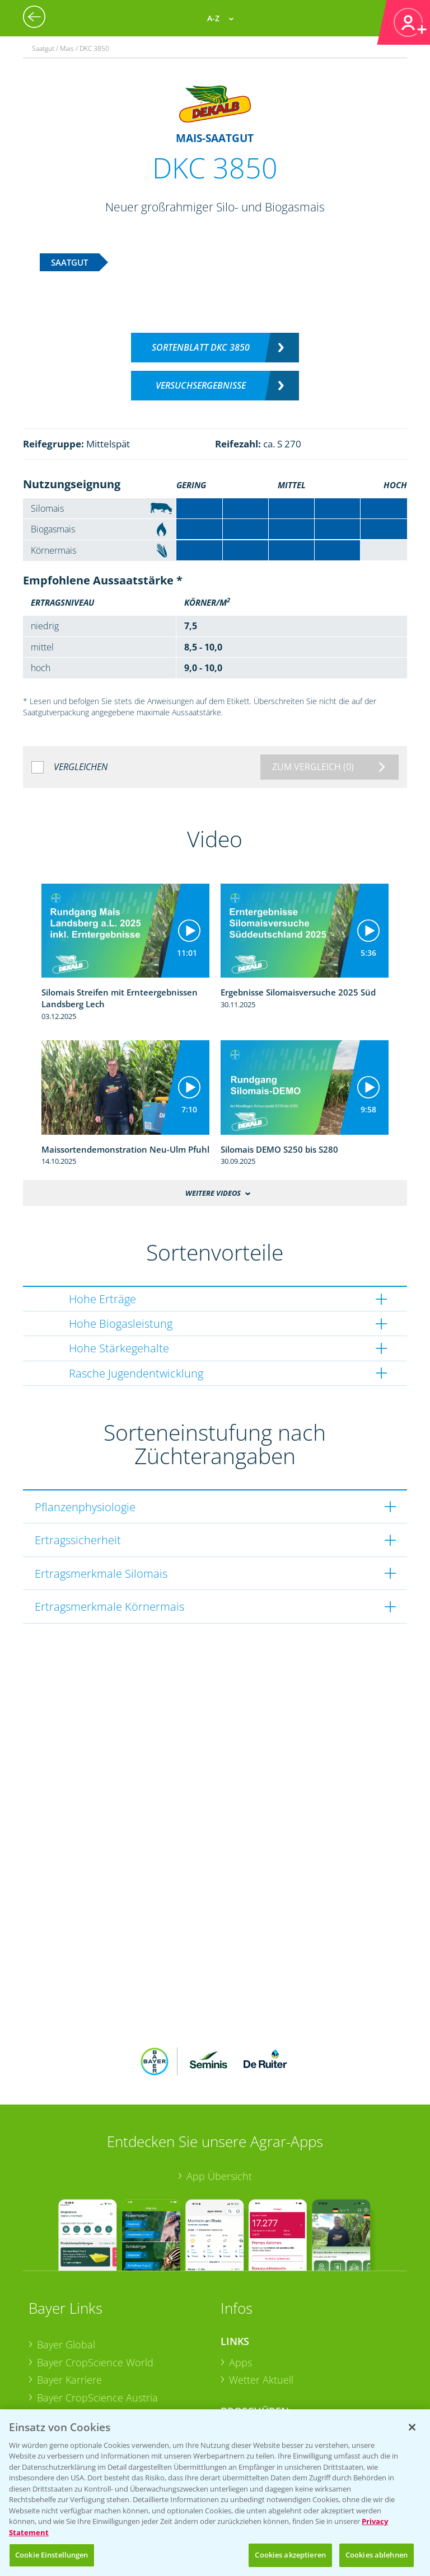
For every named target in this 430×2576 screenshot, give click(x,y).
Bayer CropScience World (95, 2288)
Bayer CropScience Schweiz (99, 2341)
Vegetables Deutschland (92, 2377)
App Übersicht (219, 2102)
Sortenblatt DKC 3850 (201, 347)
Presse (52, 2359)
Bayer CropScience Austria (97, 2324)
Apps (240, 2288)
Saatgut (246, 2376)
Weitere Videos (213, 1193)
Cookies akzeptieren (290, 2555)
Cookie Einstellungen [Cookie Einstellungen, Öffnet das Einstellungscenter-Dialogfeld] (51, 2555)
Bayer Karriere (69, 2306)
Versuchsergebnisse (201, 385)
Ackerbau (251, 2359)
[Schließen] (412, 2427)
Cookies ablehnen (376, 2555)
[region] (215, 2492)
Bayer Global (66, 2271)
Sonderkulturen (265, 2394)
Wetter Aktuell (261, 2306)
